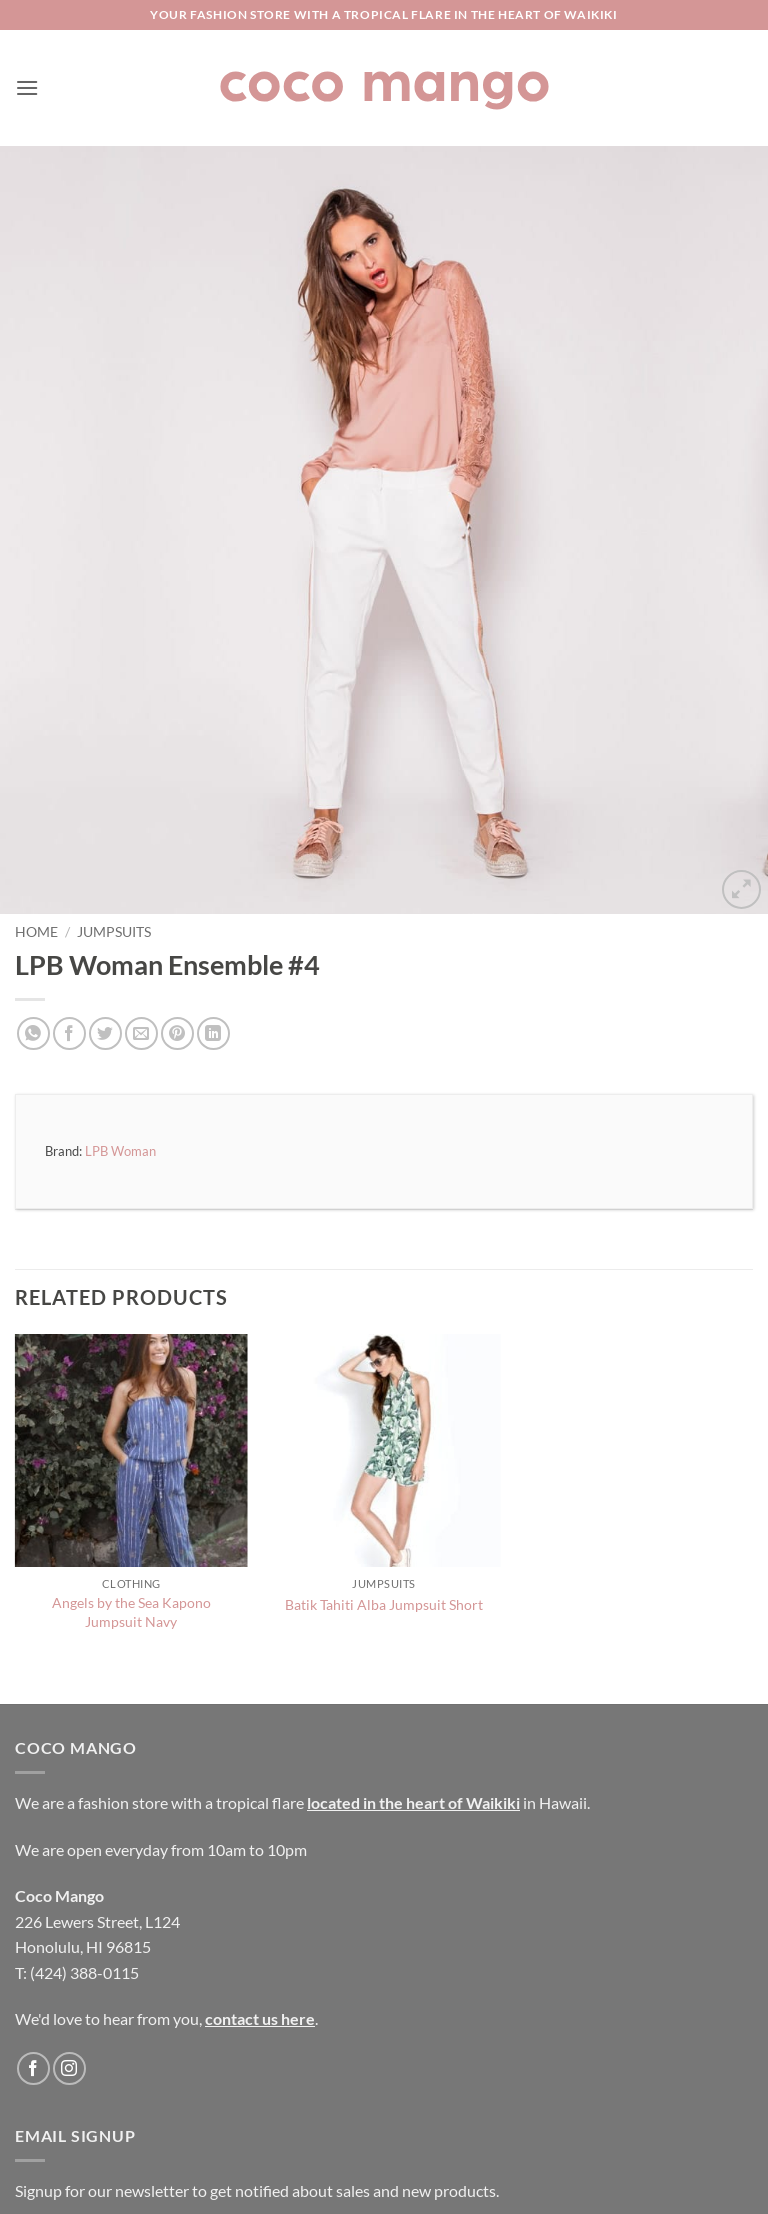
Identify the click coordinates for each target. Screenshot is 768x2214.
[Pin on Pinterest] (177, 1033)
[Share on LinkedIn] (213, 1033)
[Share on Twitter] (105, 1033)
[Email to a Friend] (141, 1033)
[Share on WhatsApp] (33, 1033)
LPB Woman (120, 1151)
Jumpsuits (114, 932)
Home (36, 932)
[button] (27, 87)
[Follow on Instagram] (69, 2068)
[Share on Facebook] (69, 1033)
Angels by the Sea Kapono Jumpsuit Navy (131, 1612)
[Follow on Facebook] (33, 2068)
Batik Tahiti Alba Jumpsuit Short (384, 1604)
